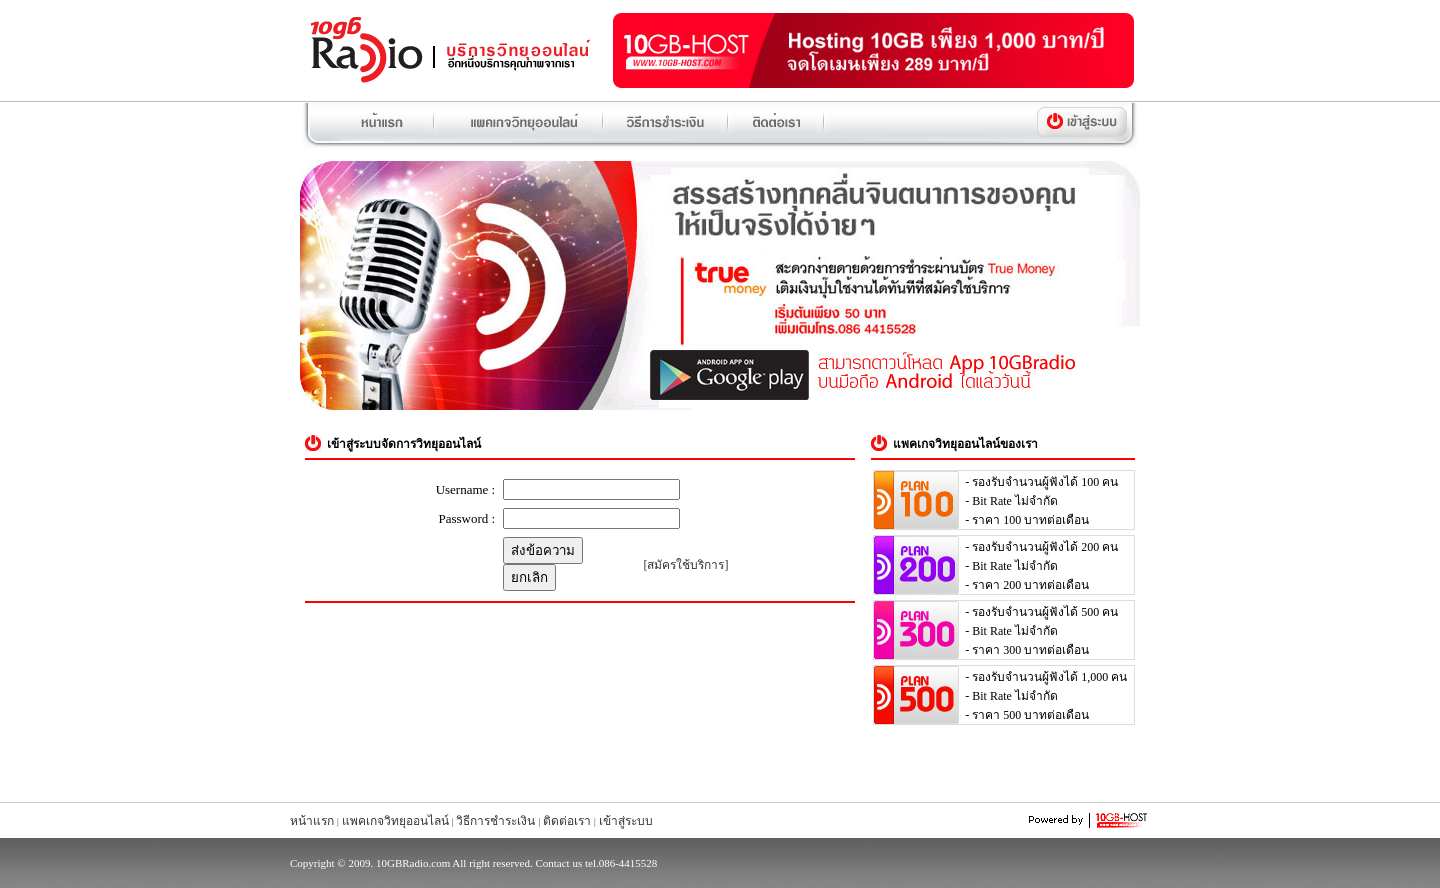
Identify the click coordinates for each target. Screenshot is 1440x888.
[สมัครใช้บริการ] (686, 565)
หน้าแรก (312, 821)
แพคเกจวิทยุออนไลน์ (395, 821)
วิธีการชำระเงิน (495, 821)
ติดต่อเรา (567, 821)
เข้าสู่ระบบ (626, 821)
